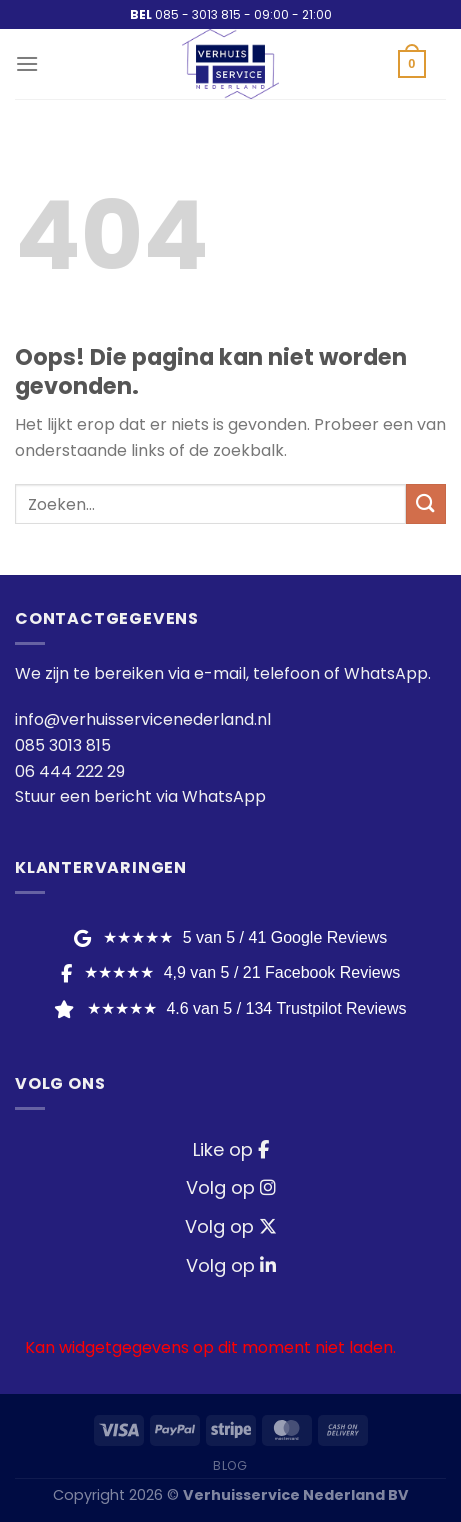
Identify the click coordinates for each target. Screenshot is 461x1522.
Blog (230, 1465)
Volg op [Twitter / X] (231, 1226)
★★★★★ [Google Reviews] (230, 937)
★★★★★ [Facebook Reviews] (230, 972)
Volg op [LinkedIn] (231, 1265)
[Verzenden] (426, 503)
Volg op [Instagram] (231, 1187)
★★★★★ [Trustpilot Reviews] (230, 1008)
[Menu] (27, 63)
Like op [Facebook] (231, 1149)
